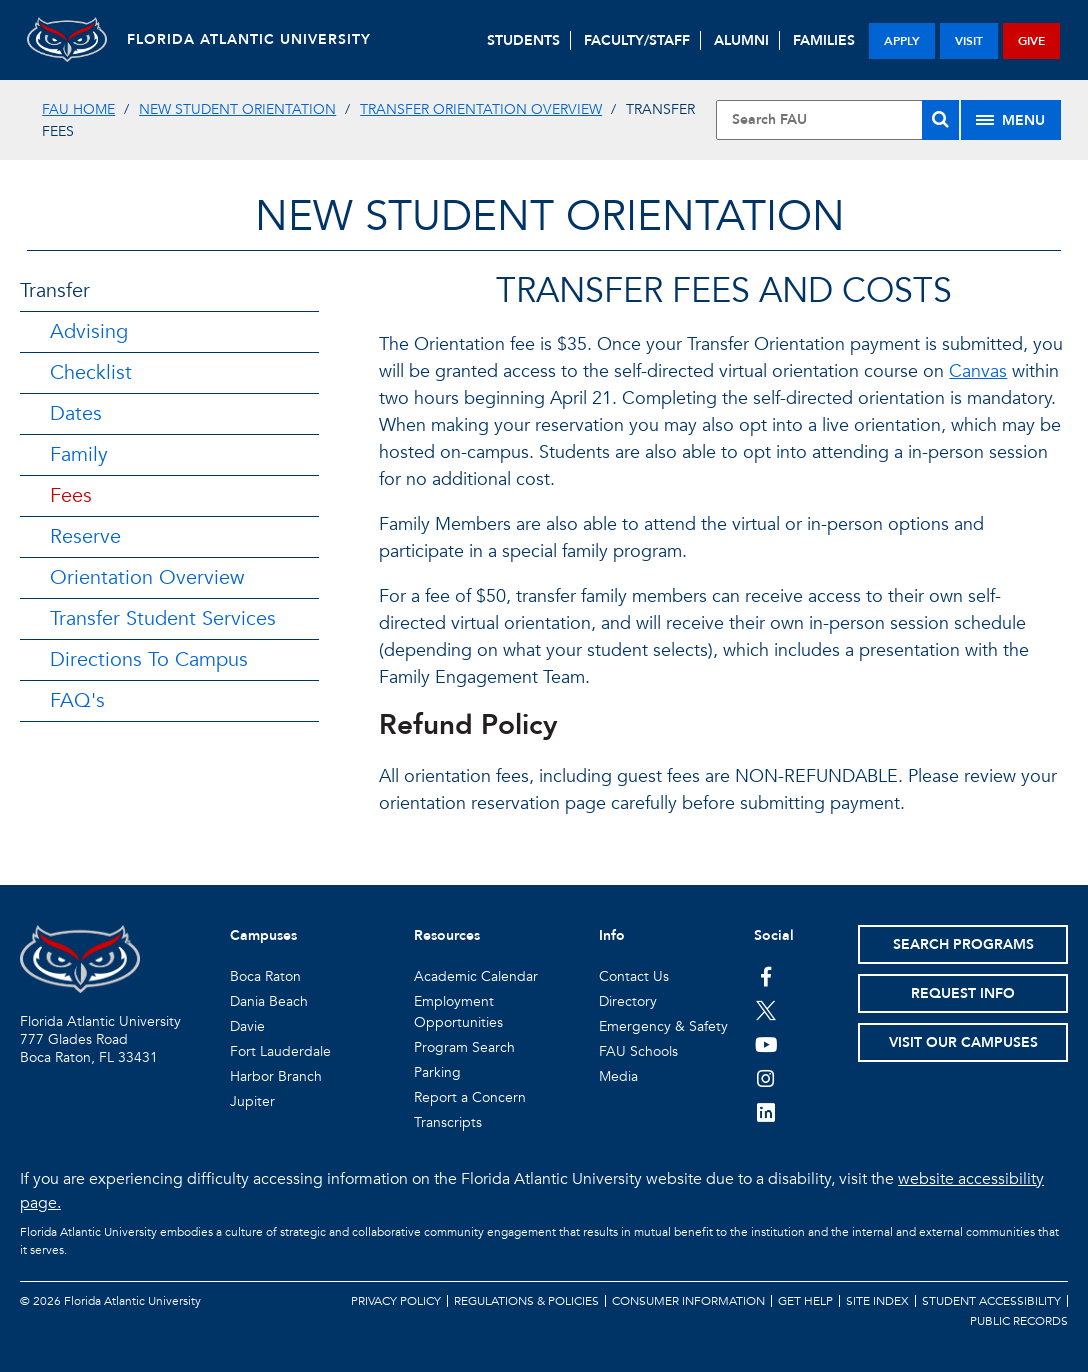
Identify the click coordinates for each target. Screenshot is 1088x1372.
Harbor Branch (276, 1076)
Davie (247, 1026)
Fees (71, 495)
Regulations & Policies (526, 1301)
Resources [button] (447, 935)
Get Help (805, 1301)
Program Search (464, 1047)
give (1031, 41)
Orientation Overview (147, 577)
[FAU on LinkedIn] (766, 1112)
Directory (628, 1001)
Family (79, 454)
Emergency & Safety (663, 1026)
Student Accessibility (991, 1301)
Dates (76, 413)
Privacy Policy (396, 1301)
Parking (437, 1072)
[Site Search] (837, 120)
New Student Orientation (237, 109)
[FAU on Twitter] (766, 1010)
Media (618, 1076)
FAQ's (77, 700)
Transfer (55, 290)
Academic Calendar (476, 976)
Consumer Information (688, 1301)
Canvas (978, 371)
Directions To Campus (149, 659)
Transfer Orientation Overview (481, 109)
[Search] (940, 120)
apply (902, 41)
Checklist (91, 372)
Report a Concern (470, 1097)
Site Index (877, 1301)
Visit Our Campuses (963, 1042)
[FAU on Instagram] (766, 1078)
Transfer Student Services (163, 618)
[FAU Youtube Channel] (766, 1044)
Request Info (963, 993)
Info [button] (612, 935)
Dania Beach (269, 1001)
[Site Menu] (1011, 120)
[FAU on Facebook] (766, 976)
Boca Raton (265, 976)
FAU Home (78, 109)
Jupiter (252, 1101)
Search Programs (963, 944)
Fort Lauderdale (280, 1051)
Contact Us (634, 976)
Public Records (1019, 1321)
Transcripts (448, 1122)
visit (969, 41)
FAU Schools (638, 1051)
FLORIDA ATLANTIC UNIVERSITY (249, 39)
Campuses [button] (263, 935)
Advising (89, 331)
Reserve (85, 536)
